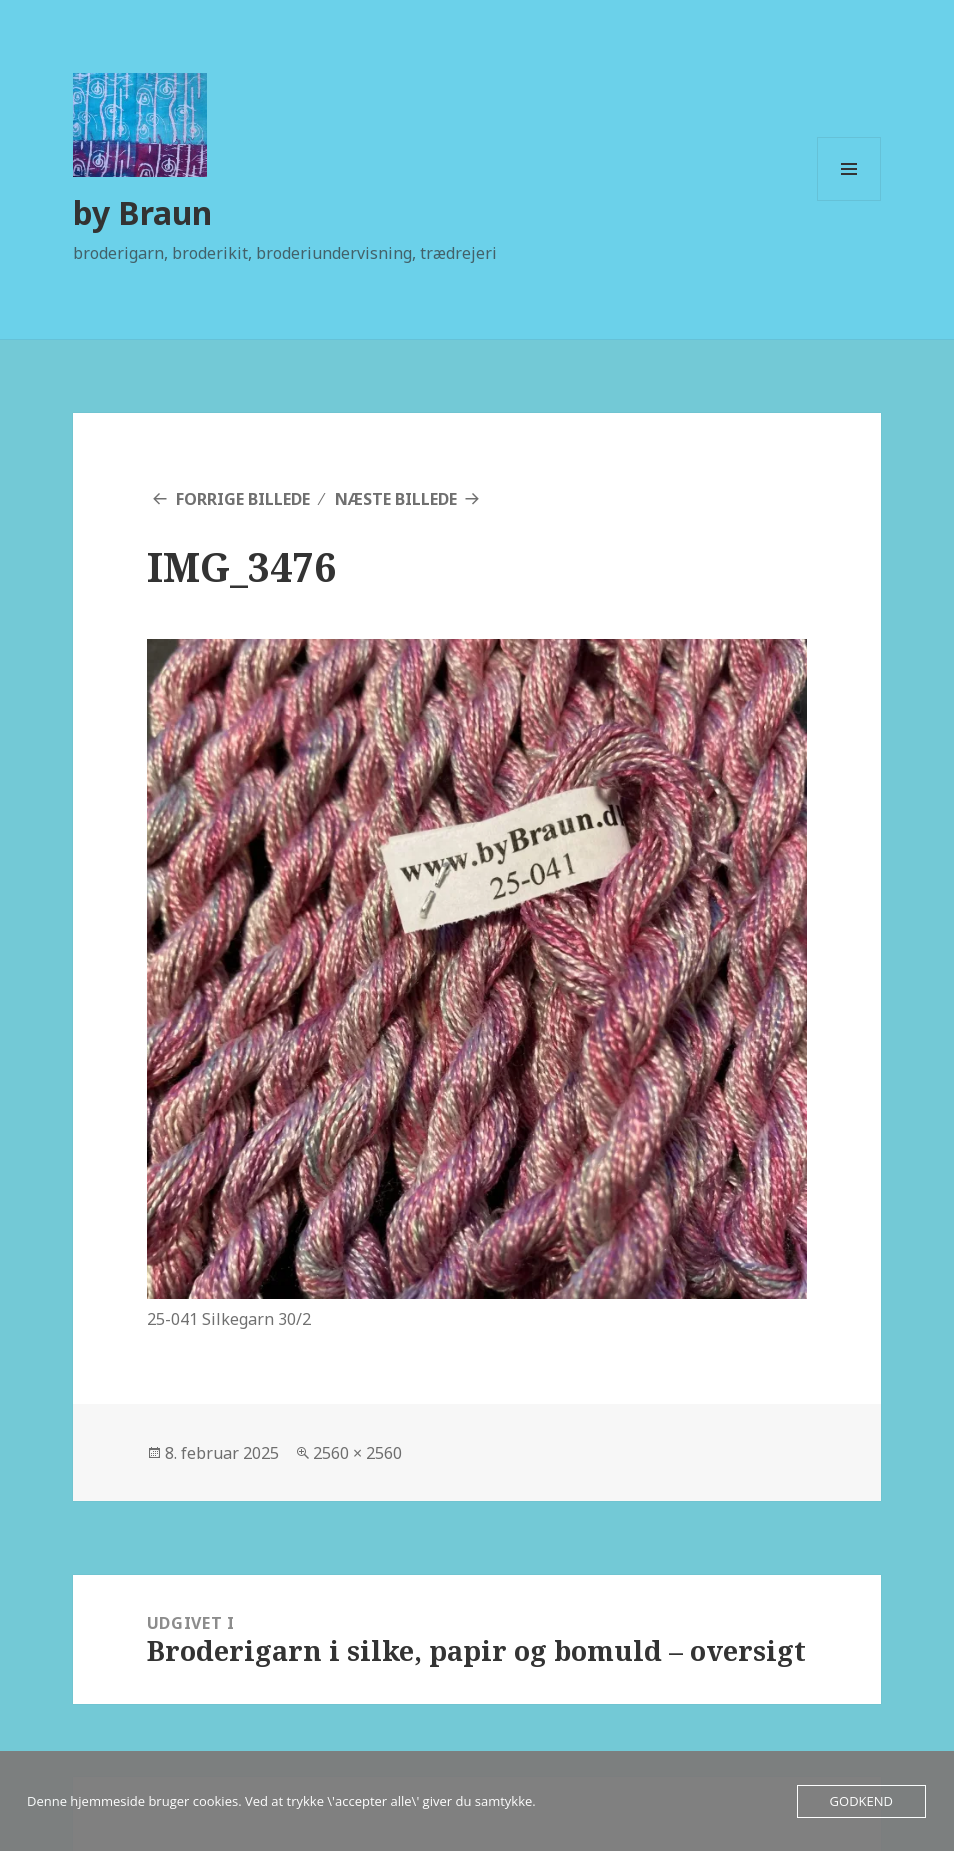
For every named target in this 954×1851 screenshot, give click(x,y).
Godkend (861, 1801)
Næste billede (396, 499)
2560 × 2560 (357, 1453)
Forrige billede (243, 499)
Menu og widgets (849, 200)
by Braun (142, 212)
